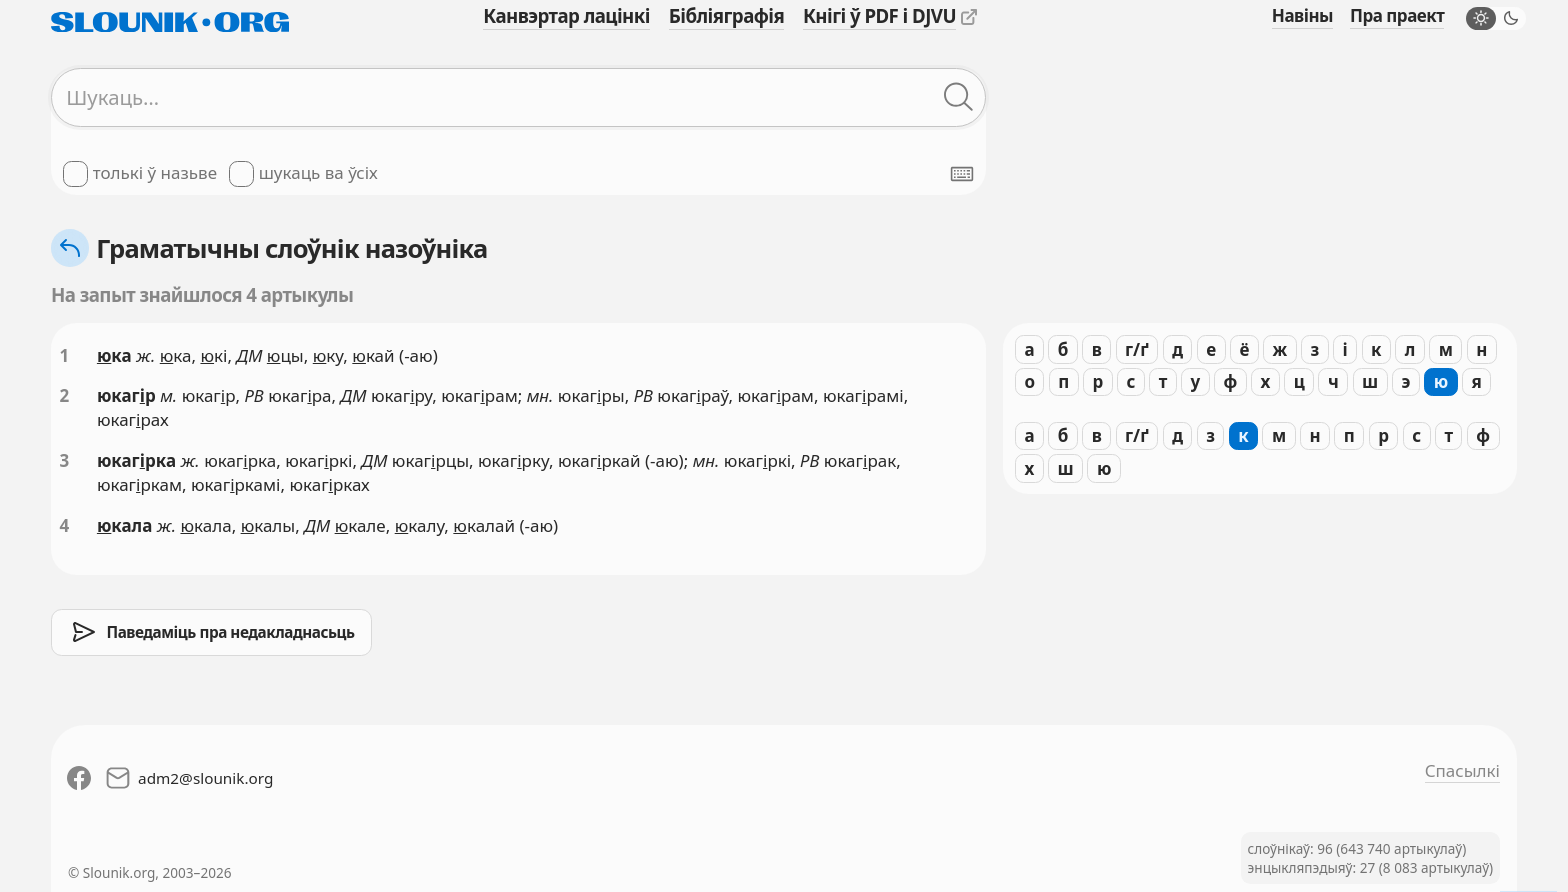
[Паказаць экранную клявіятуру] (962, 174)
